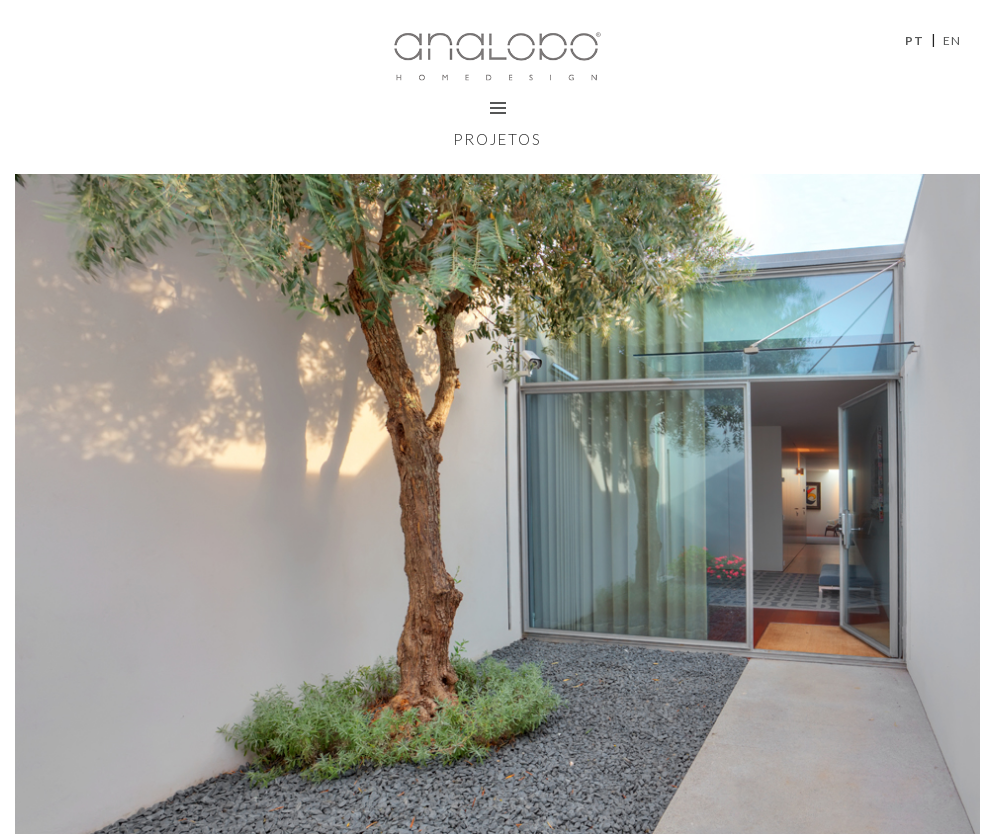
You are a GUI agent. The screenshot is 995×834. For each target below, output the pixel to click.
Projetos (497, 139)
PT (914, 40)
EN (952, 40)
